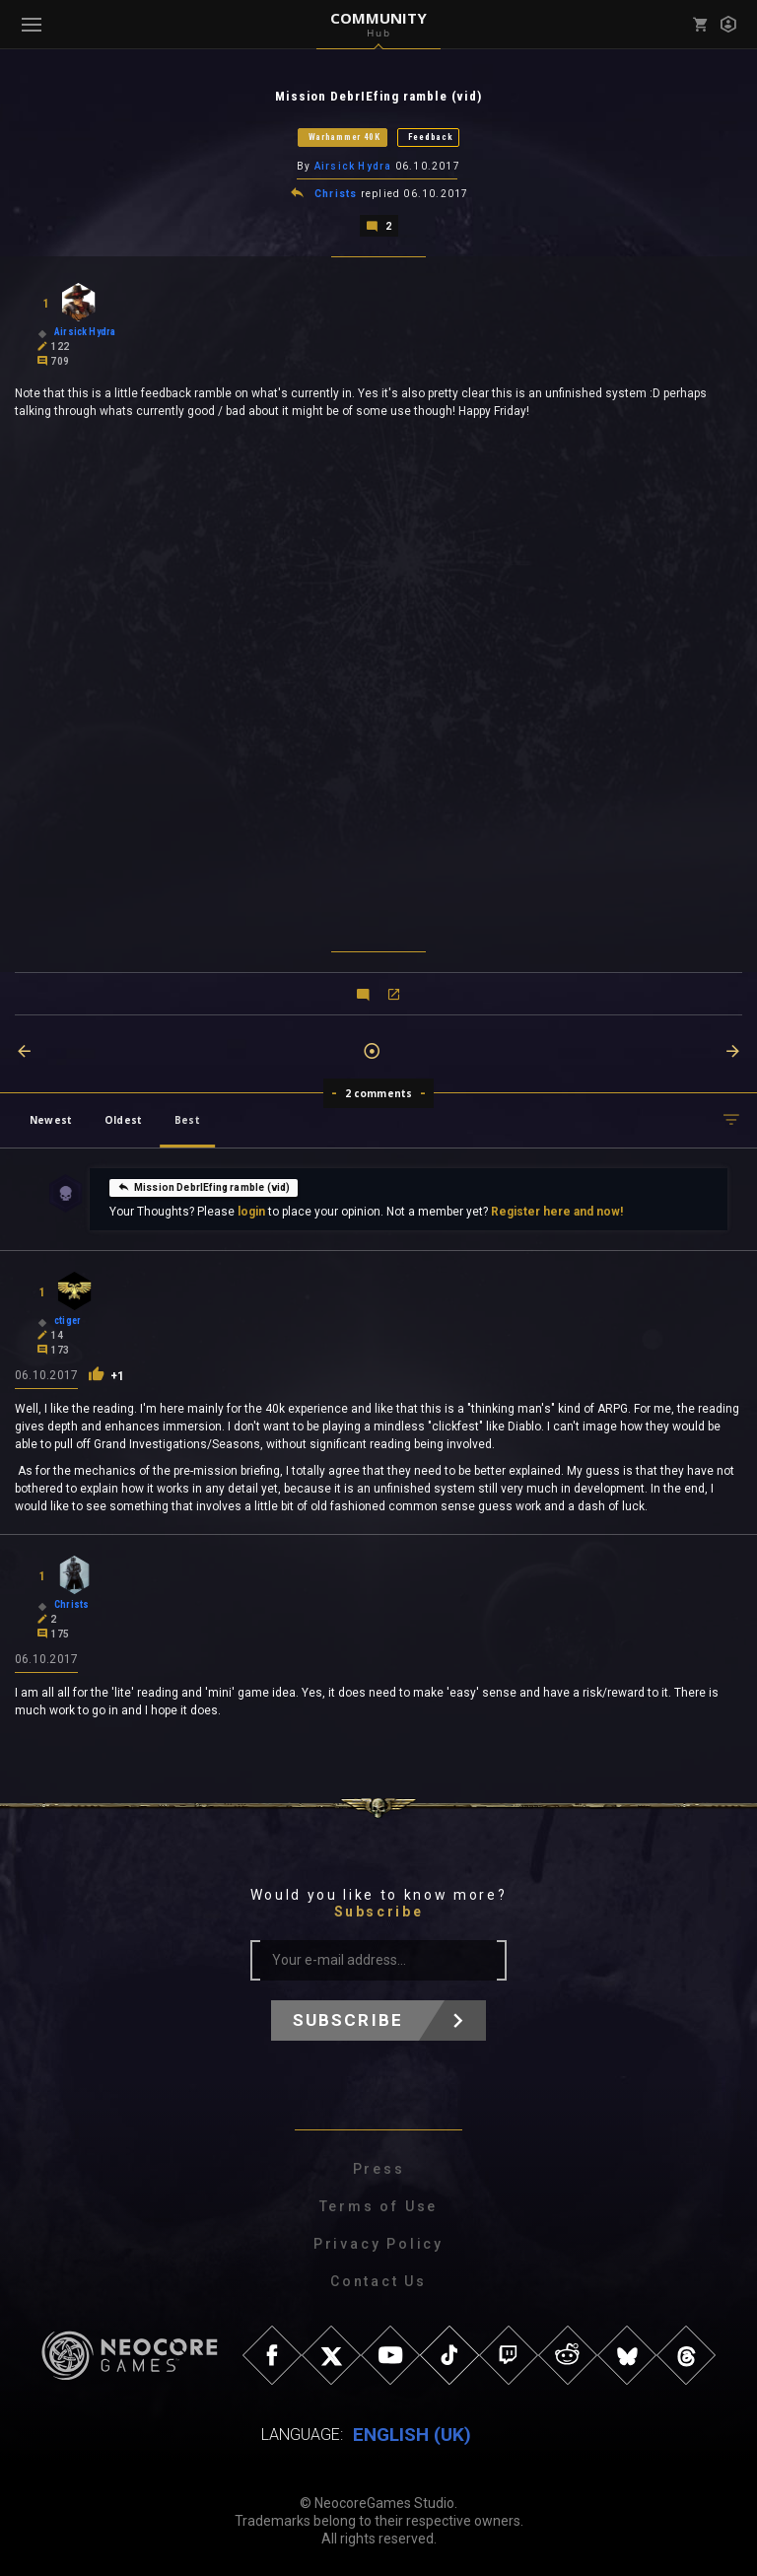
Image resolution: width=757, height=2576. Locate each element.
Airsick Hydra (353, 166)
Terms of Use (379, 2205)
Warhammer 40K (344, 137)
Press (379, 2168)
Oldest (123, 1118)
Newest (51, 1118)
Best (187, 1118)
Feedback (430, 137)
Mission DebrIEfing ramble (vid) (204, 1185)
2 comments (379, 1091)
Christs (335, 192)
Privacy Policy (378, 2243)
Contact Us (378, 2280)
